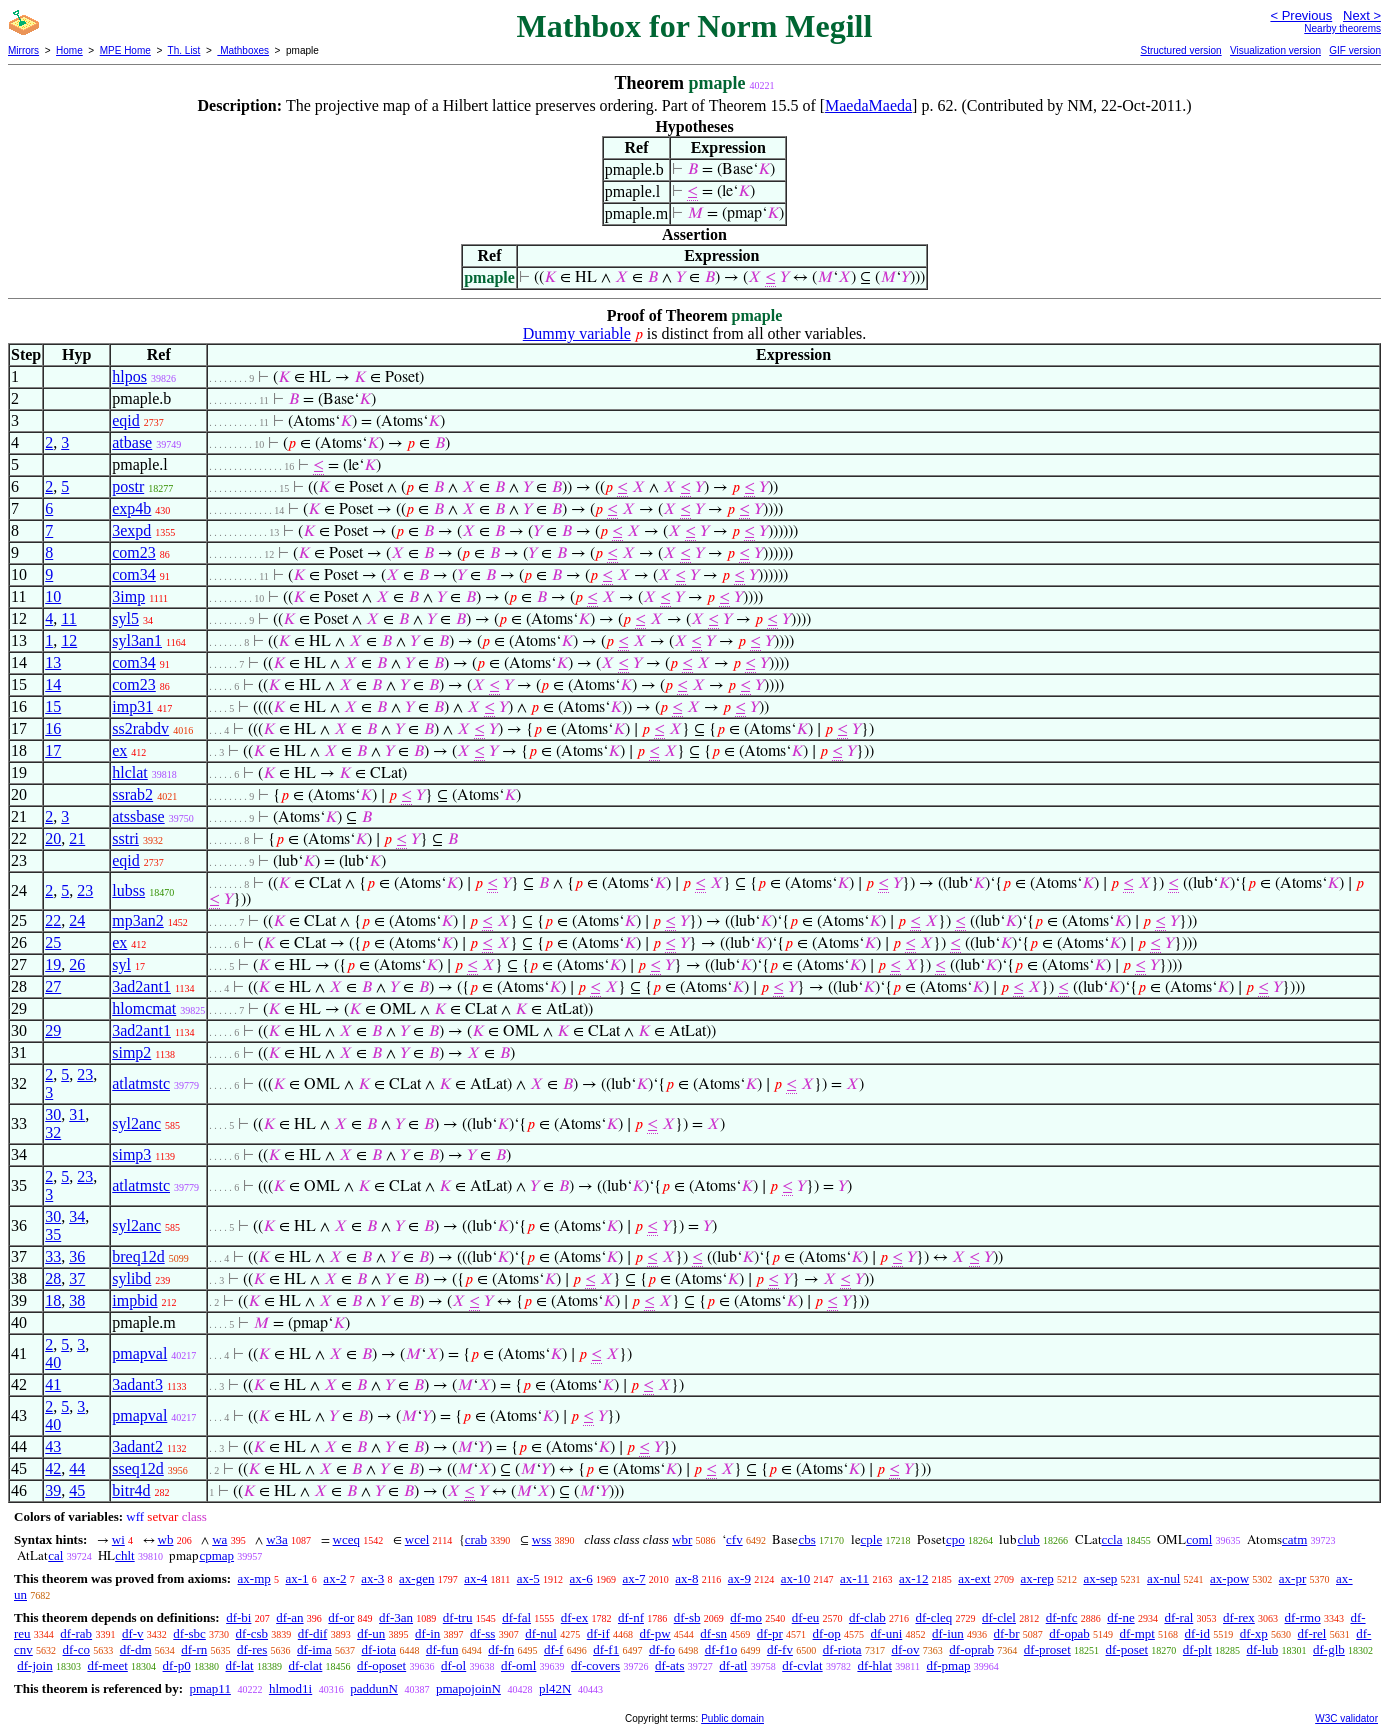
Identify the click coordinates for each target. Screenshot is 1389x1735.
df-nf (631, 1617)
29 (53, 1030)
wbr (682, 1539)
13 (53, 662)
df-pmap (948, 1665)
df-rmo (1303, 1617)
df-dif (313, 1633)
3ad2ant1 (141, 986)
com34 (134, 574)
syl (121, 964)
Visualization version (1275, 50)
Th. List (184, 50)
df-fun (442, 1649)
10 (53, 596)
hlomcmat (144, 1008)
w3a (277, 1539)
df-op (827, 1633)
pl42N (555, 1688)
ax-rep (1036, 1578)
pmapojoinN (468, 1688)
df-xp (1254, 1633)
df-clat (305, 1665)
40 (53, 1362)
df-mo (746, 1617)
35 (53, 1234)
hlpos (129, 376)
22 (53, 920)
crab (476, 1539)
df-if (598, 1633)
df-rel (1312, 1633)
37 (77, 1278)
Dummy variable (577, 333)
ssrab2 (132, 794)
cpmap (216, 1555)
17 (53, 750)
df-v (133, 1633)
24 (77, 920)
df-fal (516, 1617)
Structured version (1180, 50)
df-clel (999, 1617)
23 (85, 890)
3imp (128, 596)
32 (53, 1132)
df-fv (780, 1649)
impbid (134, 1300)
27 (53, 986)
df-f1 (606, 1649)
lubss (128, 890)
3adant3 (137, 1384)
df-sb (687, 1617)
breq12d (138, 1256)
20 (53, 838)
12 (69, 640)
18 (53, 1300)
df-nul (541, 1633)
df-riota (842, 1649)
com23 (134, 552)
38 (77, 1300)
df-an (289, 1617)
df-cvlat (802, 1665)
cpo (955, 1539)
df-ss (482, 1633)
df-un (371, 1633)
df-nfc (1062, 1617)
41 (53, 1384)
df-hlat (874, 1665)
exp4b (131, 508)
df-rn (194, 1649)
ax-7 (633, 1578)
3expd (131, 530)
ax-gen (416, 1578)
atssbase (138, 816)
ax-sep (1100, 1578)
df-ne (1120, 1617)
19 (53, 964)
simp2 (131, 1052)
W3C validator (1346, 1718)
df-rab (76, 1633)
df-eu (805, 1617)
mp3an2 (138, 920)
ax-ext (974, 1578)
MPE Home (125, 50)
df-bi (238, 1617)
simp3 (131, 1154)
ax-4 (475, 1578)
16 (53, 728)
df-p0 (177, 1665)
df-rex (1239, 1617)
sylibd (131, 1278)
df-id (1197, 1633)
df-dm (136, 1649)
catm (1294, 1539)
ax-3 (372, 1578)
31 (77, 1114)
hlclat (130, 772)
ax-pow (1229, 1578)
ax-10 (796, 1578)
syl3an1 (137, 640)
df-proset (1047, 1649)
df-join (34, 1665)
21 (77, 838)
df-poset (1127, 1649)
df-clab (867, 1617)
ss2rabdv (140, 728)
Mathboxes (243, 50)
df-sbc (189, 1633)
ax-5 (528, 1578)
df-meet (107, 1665)
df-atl (733, 1665)
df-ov (905, 1649)
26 (77, 964)
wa (219, 1539)
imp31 (132, 706)
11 (68, 618)
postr (128, 486)
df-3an (396, 1617)
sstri (125, 838)
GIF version (1355, 50)
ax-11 (854, 1578)
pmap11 (209, 1688)
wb (166, 1539)
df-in (427, 1633)
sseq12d (138, 1468)
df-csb (252, 1633)
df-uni (886, 1633)
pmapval (139, 1353)
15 (53, 706)
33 (53, 1256)
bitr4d (131, 1490)
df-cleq (933, 1617)
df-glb (1329, 1649)
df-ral (1178, 1617)
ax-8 (686, 1578)
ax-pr (1292, 1578)
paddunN (374, 1688)
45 (77, 1490)
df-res (252, 1649)
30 (53, 1114)
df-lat (239, 1665)
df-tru (458, 1617)
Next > (1362, 15)
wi (118, 1539)
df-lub (1263, 1649)
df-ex (574, 1617)
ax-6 (581, 1578)
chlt (125, 1555)
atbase (132, 442)
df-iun (948, 1633)
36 (77, 1256)
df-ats (670, 1665)
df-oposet (381, 1665)
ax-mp (254, 1578)
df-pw (655, 1633)
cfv (734, 1539)
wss (542, 1539)
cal (55, 1555)
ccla (1112, 1539)
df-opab (1069, 1633)
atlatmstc (141, 1083)
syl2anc (136, 1123)
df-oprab (971, 1649)
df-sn (713, 1633)
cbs (806, 1539)
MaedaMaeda (868, 105)
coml (1199, 1539)
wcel (417, 1539)
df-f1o (721, 1649)
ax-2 (334, 1578)
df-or (341, 1617)
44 (77, 1468)
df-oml (518, 1665)
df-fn (501, 1649)
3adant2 (137, 1446)
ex (119, 750)
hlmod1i (290, 1688)
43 (53, 1446)
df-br (1007, 1633)
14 (53, 684)
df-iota (378, 1649)
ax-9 (739, 1578)
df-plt (1197, 1649)
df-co (76, 1649)
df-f (554, 1649)
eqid (126, 420)
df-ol (453, 1665)
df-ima (314, 1649)
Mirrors (23, 50)
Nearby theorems (1342, 28)
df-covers (595, 1665)
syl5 (125, 618)
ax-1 (297, 1578)
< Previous (1301, 15)
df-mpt (1136, 1633)
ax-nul (1163, 1578)
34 (77, 1216)
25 (53, 942)
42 (53, 1468)
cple (872, 1539)
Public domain (732, 1718)
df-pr (770, 1633)
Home (69, 50)
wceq (346, 1539)
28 (53, 1278)
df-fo (662, 1649)
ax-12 (914, 1578)
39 (53, 1490)
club (1028, 1539)
